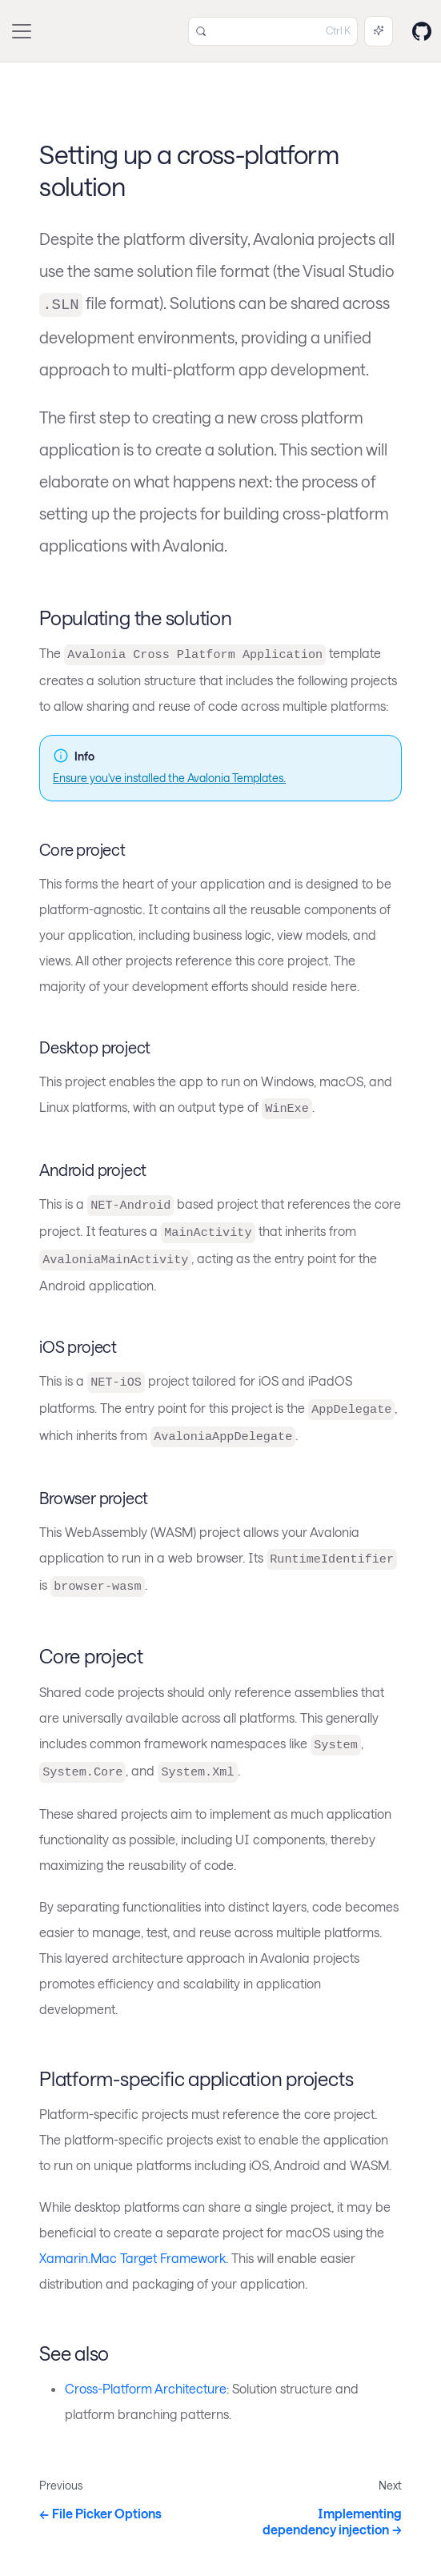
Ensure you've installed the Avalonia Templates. (169, 777)
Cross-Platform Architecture (146, 2388)
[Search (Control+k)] (273, 31)
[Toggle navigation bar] (22, 31)
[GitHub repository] (421, 31)
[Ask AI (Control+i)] (378, 31)
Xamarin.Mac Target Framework (132, 2257)
